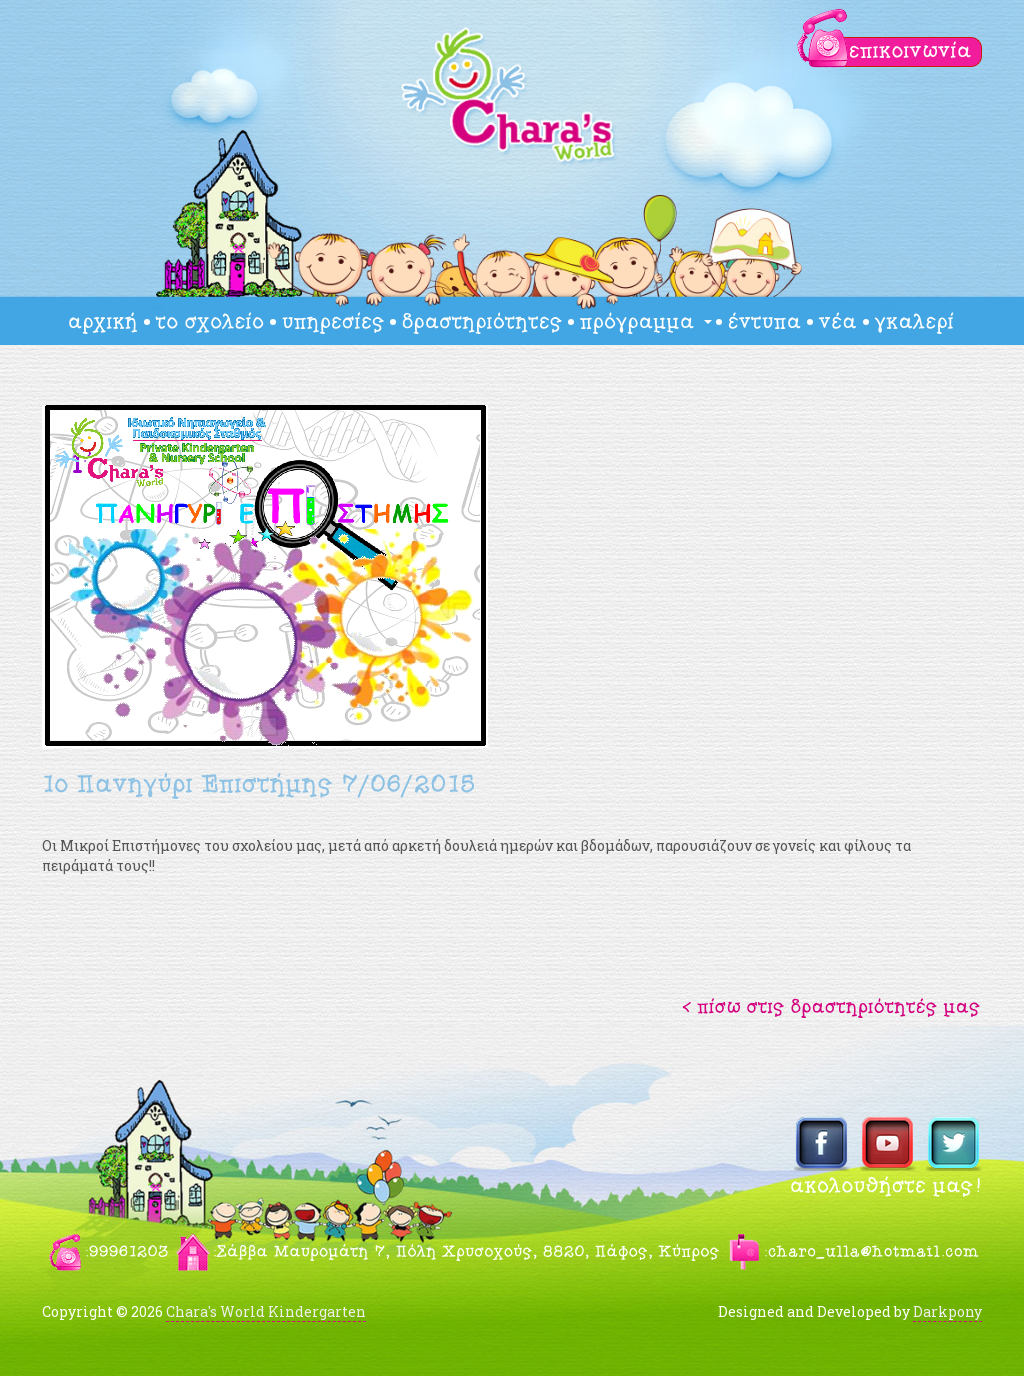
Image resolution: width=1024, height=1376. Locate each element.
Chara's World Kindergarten (266, 1311)
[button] (832, 1005)
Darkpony (947, 1311)
